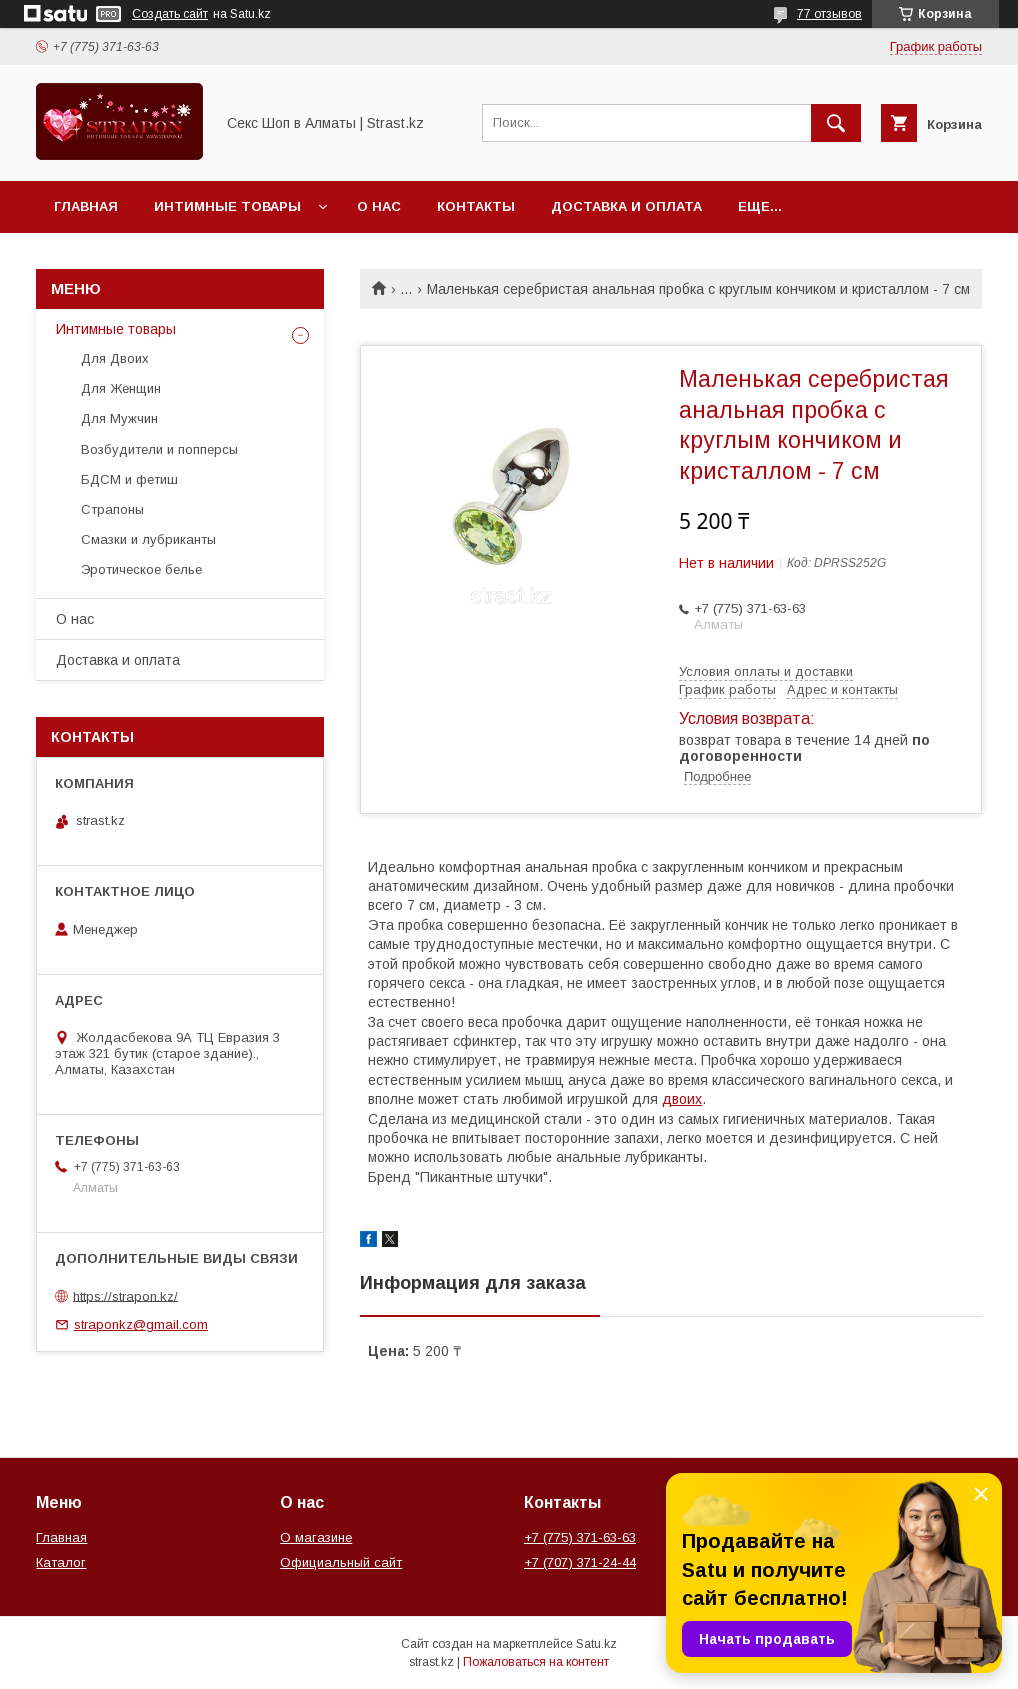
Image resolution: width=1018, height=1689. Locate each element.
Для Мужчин (119, 418)
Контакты (476, 206)
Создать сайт (170, 14)
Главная (86, 206)
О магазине (316, 1537)
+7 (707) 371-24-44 (580, 1562)
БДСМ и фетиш (129, 479)
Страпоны (112, 509)
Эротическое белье (141, 569)
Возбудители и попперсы (159, 449)
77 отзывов (829, 14)
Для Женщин (121, 388)
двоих (682, 1099)
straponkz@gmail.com (141, 1324)
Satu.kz (596, 1644)
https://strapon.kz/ (125, 1295)
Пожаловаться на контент (536, 1662)
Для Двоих (115, 358)
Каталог (61, 1562)
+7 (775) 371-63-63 (580, 1537)
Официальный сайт (341, 1562)
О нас (379, 206)
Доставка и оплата (626, 206)
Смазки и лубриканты (148, 539)
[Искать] (836, 123)
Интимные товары (227, 206)
